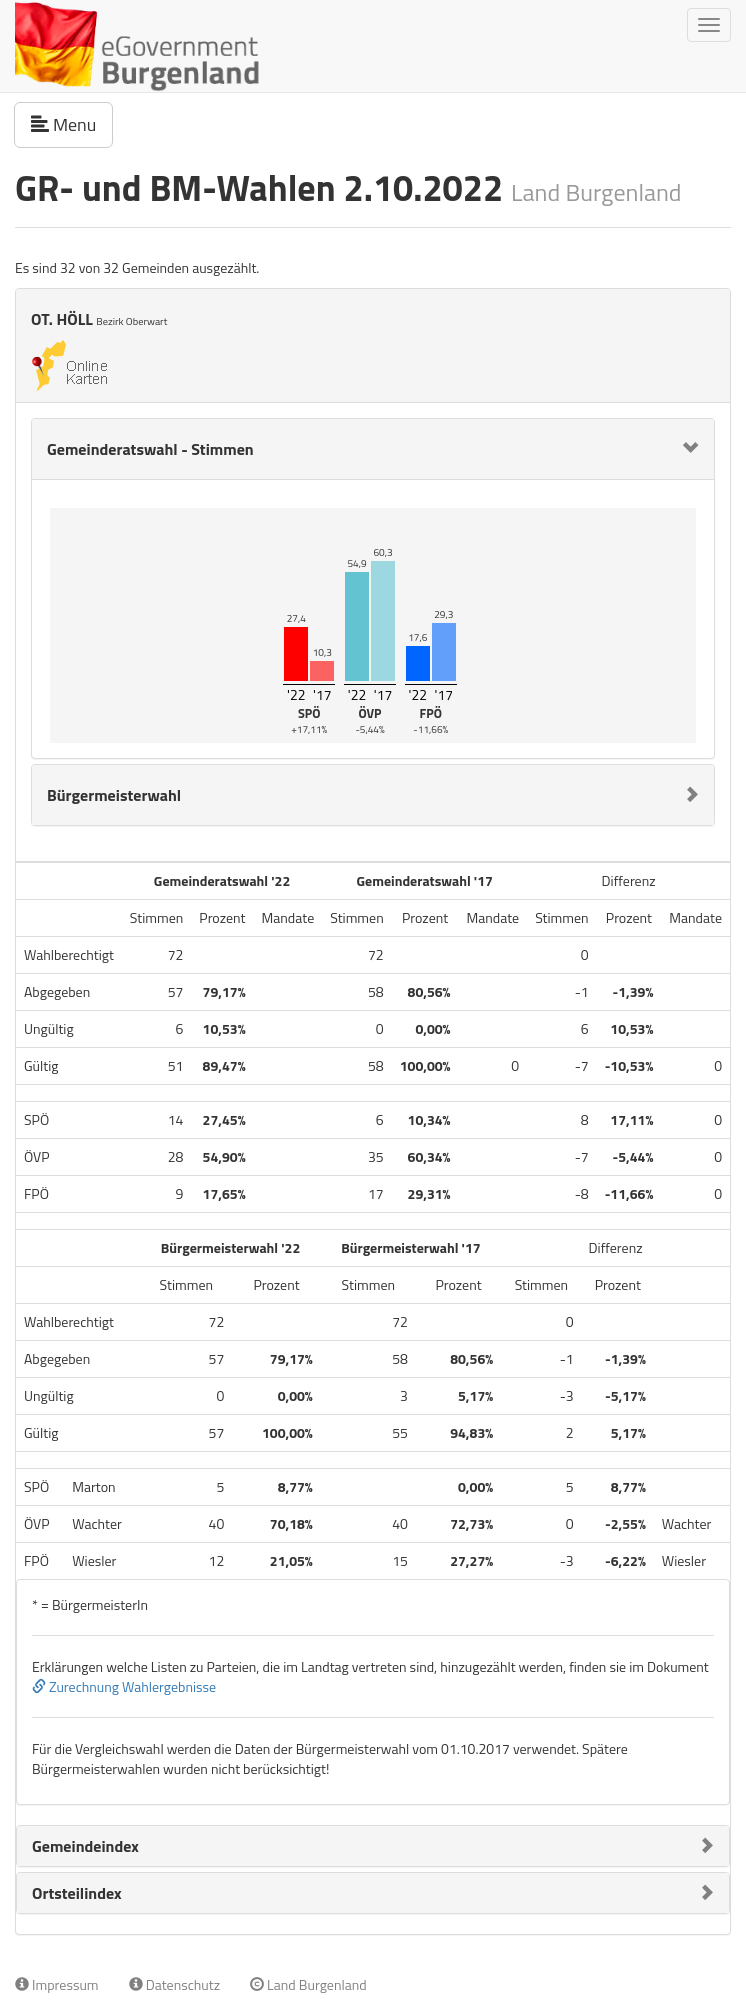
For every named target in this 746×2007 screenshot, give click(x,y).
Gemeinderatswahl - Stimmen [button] (150, 449)
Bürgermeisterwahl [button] (114, 795)
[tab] (373, 449)
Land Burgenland (308, 1984)
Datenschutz (174, 1984)
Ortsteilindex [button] (77, 1893)
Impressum (57, 1984)
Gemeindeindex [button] (85, 1846)
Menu (72, 124)
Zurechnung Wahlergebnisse (124, 1686)
